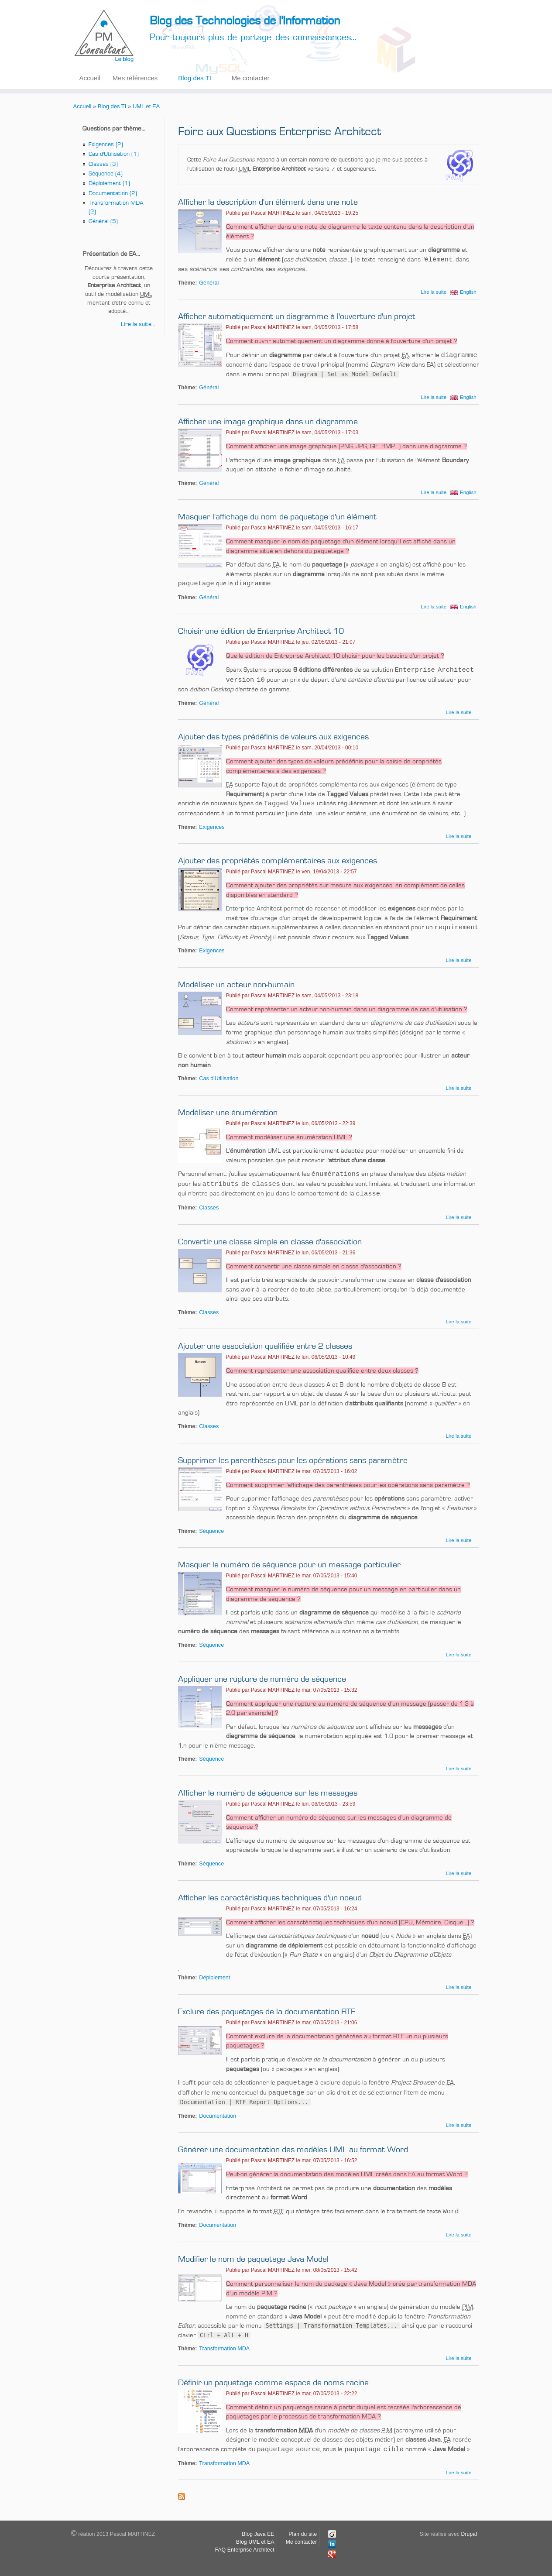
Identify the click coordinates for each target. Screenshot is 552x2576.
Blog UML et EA (255, 2542)
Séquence (211, 1531)
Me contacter (251, 78)
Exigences (211, 827)
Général (209, 283)
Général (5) (103, 221)
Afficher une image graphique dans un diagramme (268, 421)
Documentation (217, 2116)
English (468, 292)
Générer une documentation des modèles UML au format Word (293, 2149)
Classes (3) (103, 164)
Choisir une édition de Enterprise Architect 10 (261, 631)
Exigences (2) (106, 144)
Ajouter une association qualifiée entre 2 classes (265, 1346)
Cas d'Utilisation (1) (114, 154)
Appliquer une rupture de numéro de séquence (262, 1679)
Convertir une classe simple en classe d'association (270, 1241)
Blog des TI (194, 78)
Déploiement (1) (109, 183)
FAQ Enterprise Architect (244, 2550)
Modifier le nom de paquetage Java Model (253, 2259)
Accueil (89, 78)
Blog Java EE (258, 2534)
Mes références (135, 78)
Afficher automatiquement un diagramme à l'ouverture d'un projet (296, 316)
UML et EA (146, 106)
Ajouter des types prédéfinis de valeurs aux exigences (273, 736)
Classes (209, 1208)
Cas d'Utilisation (218, 1078)
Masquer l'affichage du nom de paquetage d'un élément (277, 516)
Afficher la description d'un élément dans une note (268, 202)
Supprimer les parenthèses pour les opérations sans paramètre (293, 1460)
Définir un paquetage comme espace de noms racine (273, 2382)
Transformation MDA (224, 2349)
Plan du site (302, 2534)
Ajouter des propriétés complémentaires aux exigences (277, 860)
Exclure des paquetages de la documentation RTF (266, 2011)
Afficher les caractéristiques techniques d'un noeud (270, 1897)
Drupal (469, 2534)
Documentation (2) (113, 193)
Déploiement (214, 1978)
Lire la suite (433, 292)
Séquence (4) (106, 174)
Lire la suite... (138, 324)
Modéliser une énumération (228, 1112)
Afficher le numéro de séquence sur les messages (267, 1793)
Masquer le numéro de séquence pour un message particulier (289, 1564)
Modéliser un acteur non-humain (236, 984)
